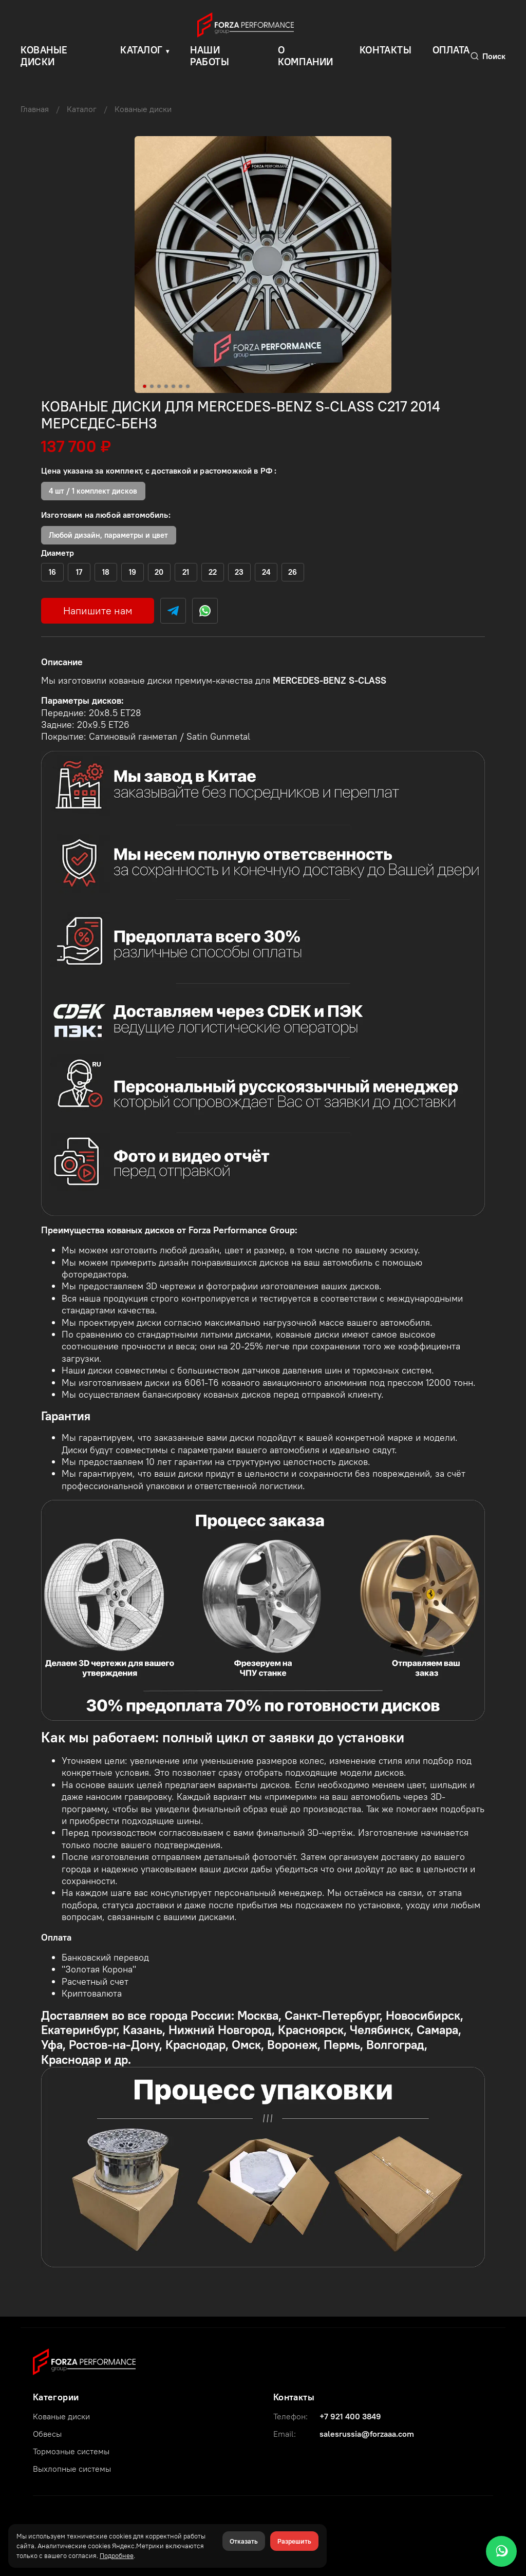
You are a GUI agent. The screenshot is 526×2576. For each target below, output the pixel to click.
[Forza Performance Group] (84, 2361)
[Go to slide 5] (173, 386)
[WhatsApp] (501, 2551)
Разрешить (294, 2541)
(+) (53, 572)
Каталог (141, 50)
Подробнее (117, 2555)
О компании (305, 56)
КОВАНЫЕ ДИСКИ (44, 56)
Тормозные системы (71, 2451)
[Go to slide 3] (159, 386)
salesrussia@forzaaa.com (367, 2434)
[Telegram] (173, 611)
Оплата (451, 50)
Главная (35, 109)
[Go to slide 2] (152, 386)
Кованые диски (143, 109)
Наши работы (209, 56)
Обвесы (47, 2434)
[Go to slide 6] (180, 386)
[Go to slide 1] (144, 386)
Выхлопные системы (72, 2469)
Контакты (386, 50)
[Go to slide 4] (166, 386)
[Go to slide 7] (188, 386)
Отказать (244, 2541)
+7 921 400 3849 (350, 2416)
